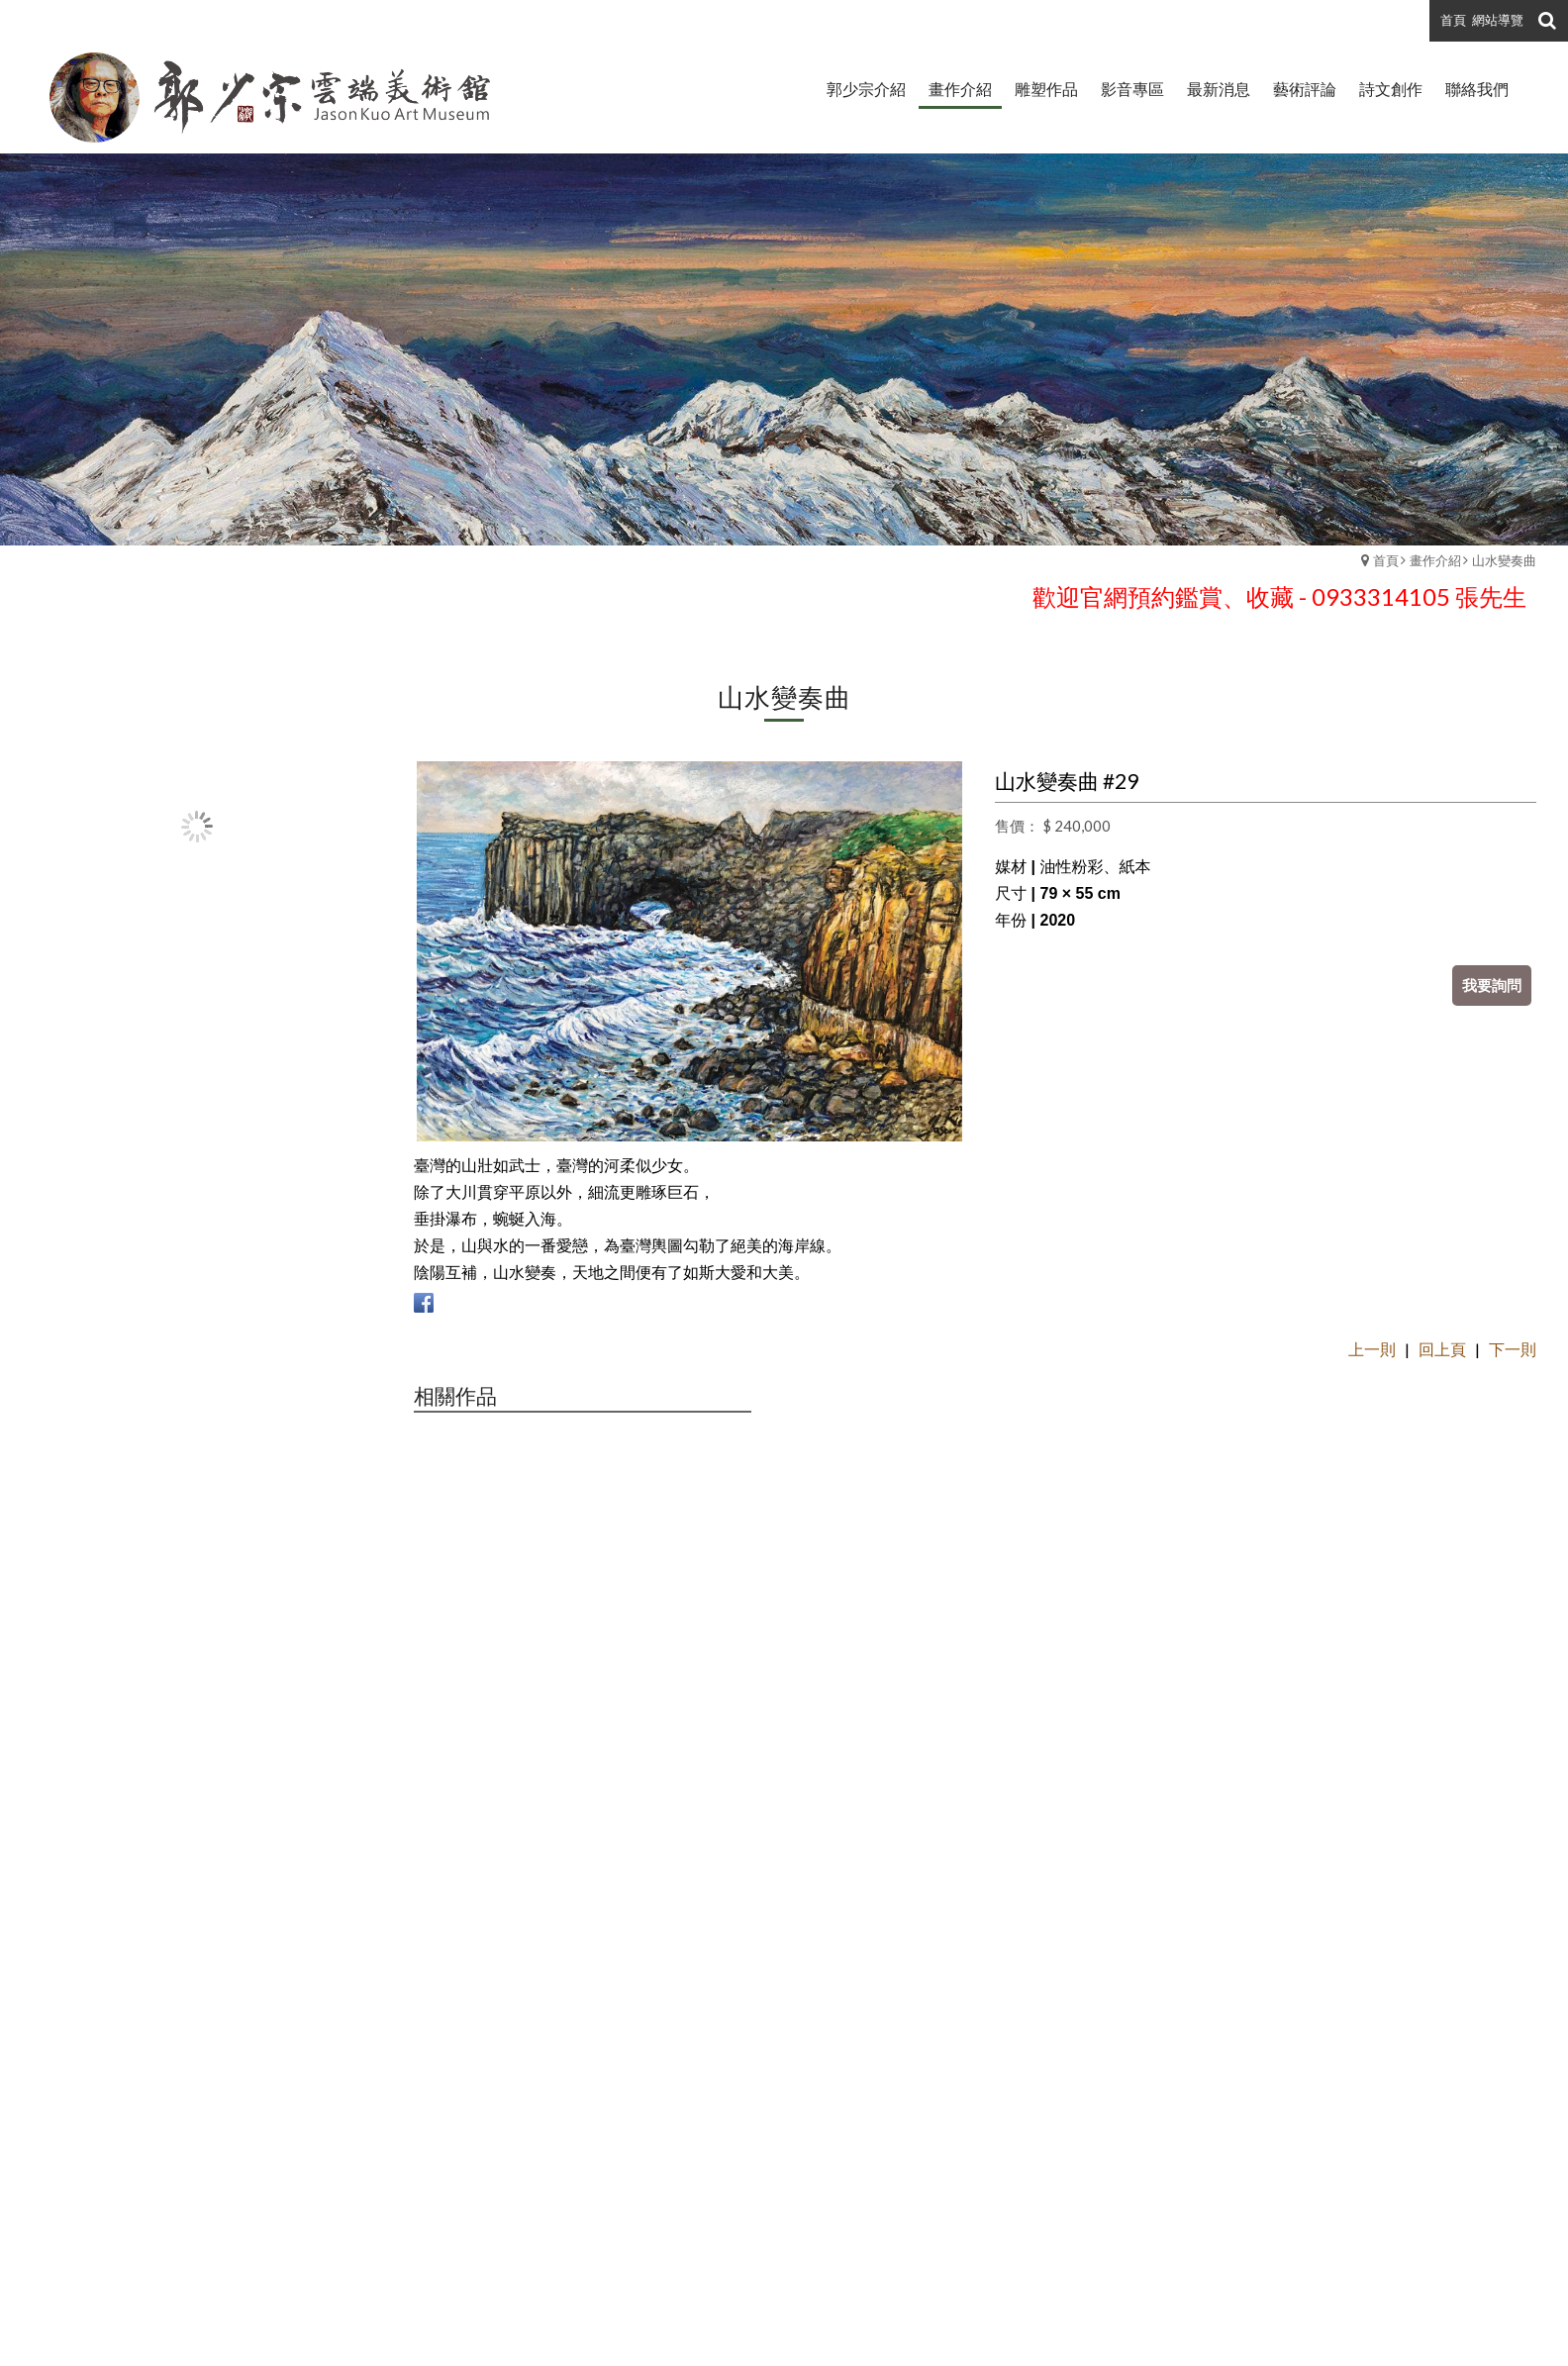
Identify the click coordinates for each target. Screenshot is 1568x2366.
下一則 (1512, 1349)
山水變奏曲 (1504, 560)
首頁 (1386, 560)
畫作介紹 (1435, 560)
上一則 (1372, 1349)
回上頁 (1442, 1349)
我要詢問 (1491, 985)
